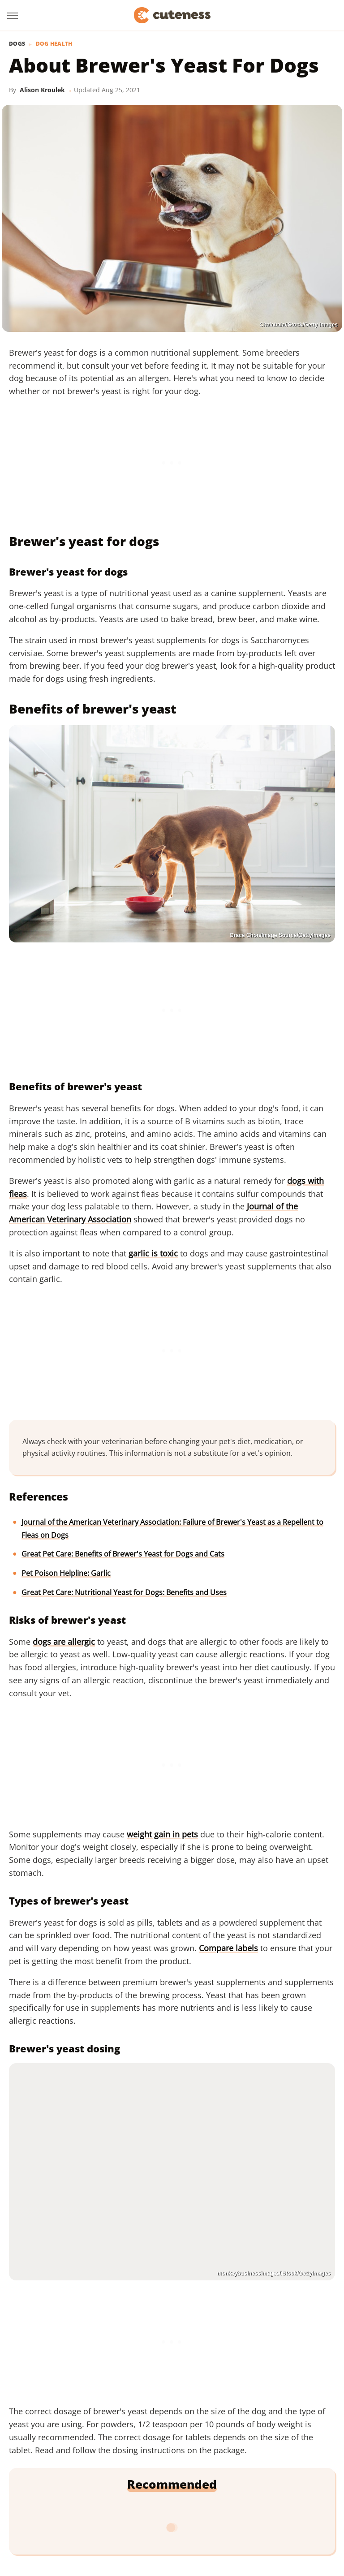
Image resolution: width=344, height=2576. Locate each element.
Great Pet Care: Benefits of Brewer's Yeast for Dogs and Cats (123, 1554)
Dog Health (54, 44)
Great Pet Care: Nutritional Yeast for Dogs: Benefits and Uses (124, 1592)
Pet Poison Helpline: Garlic (66, 1573)
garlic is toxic (153, 1253)
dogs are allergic (64, 1641)
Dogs (17, 44)
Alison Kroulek (42, 90)
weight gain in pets (162, 1834)
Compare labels (228, 1948)
